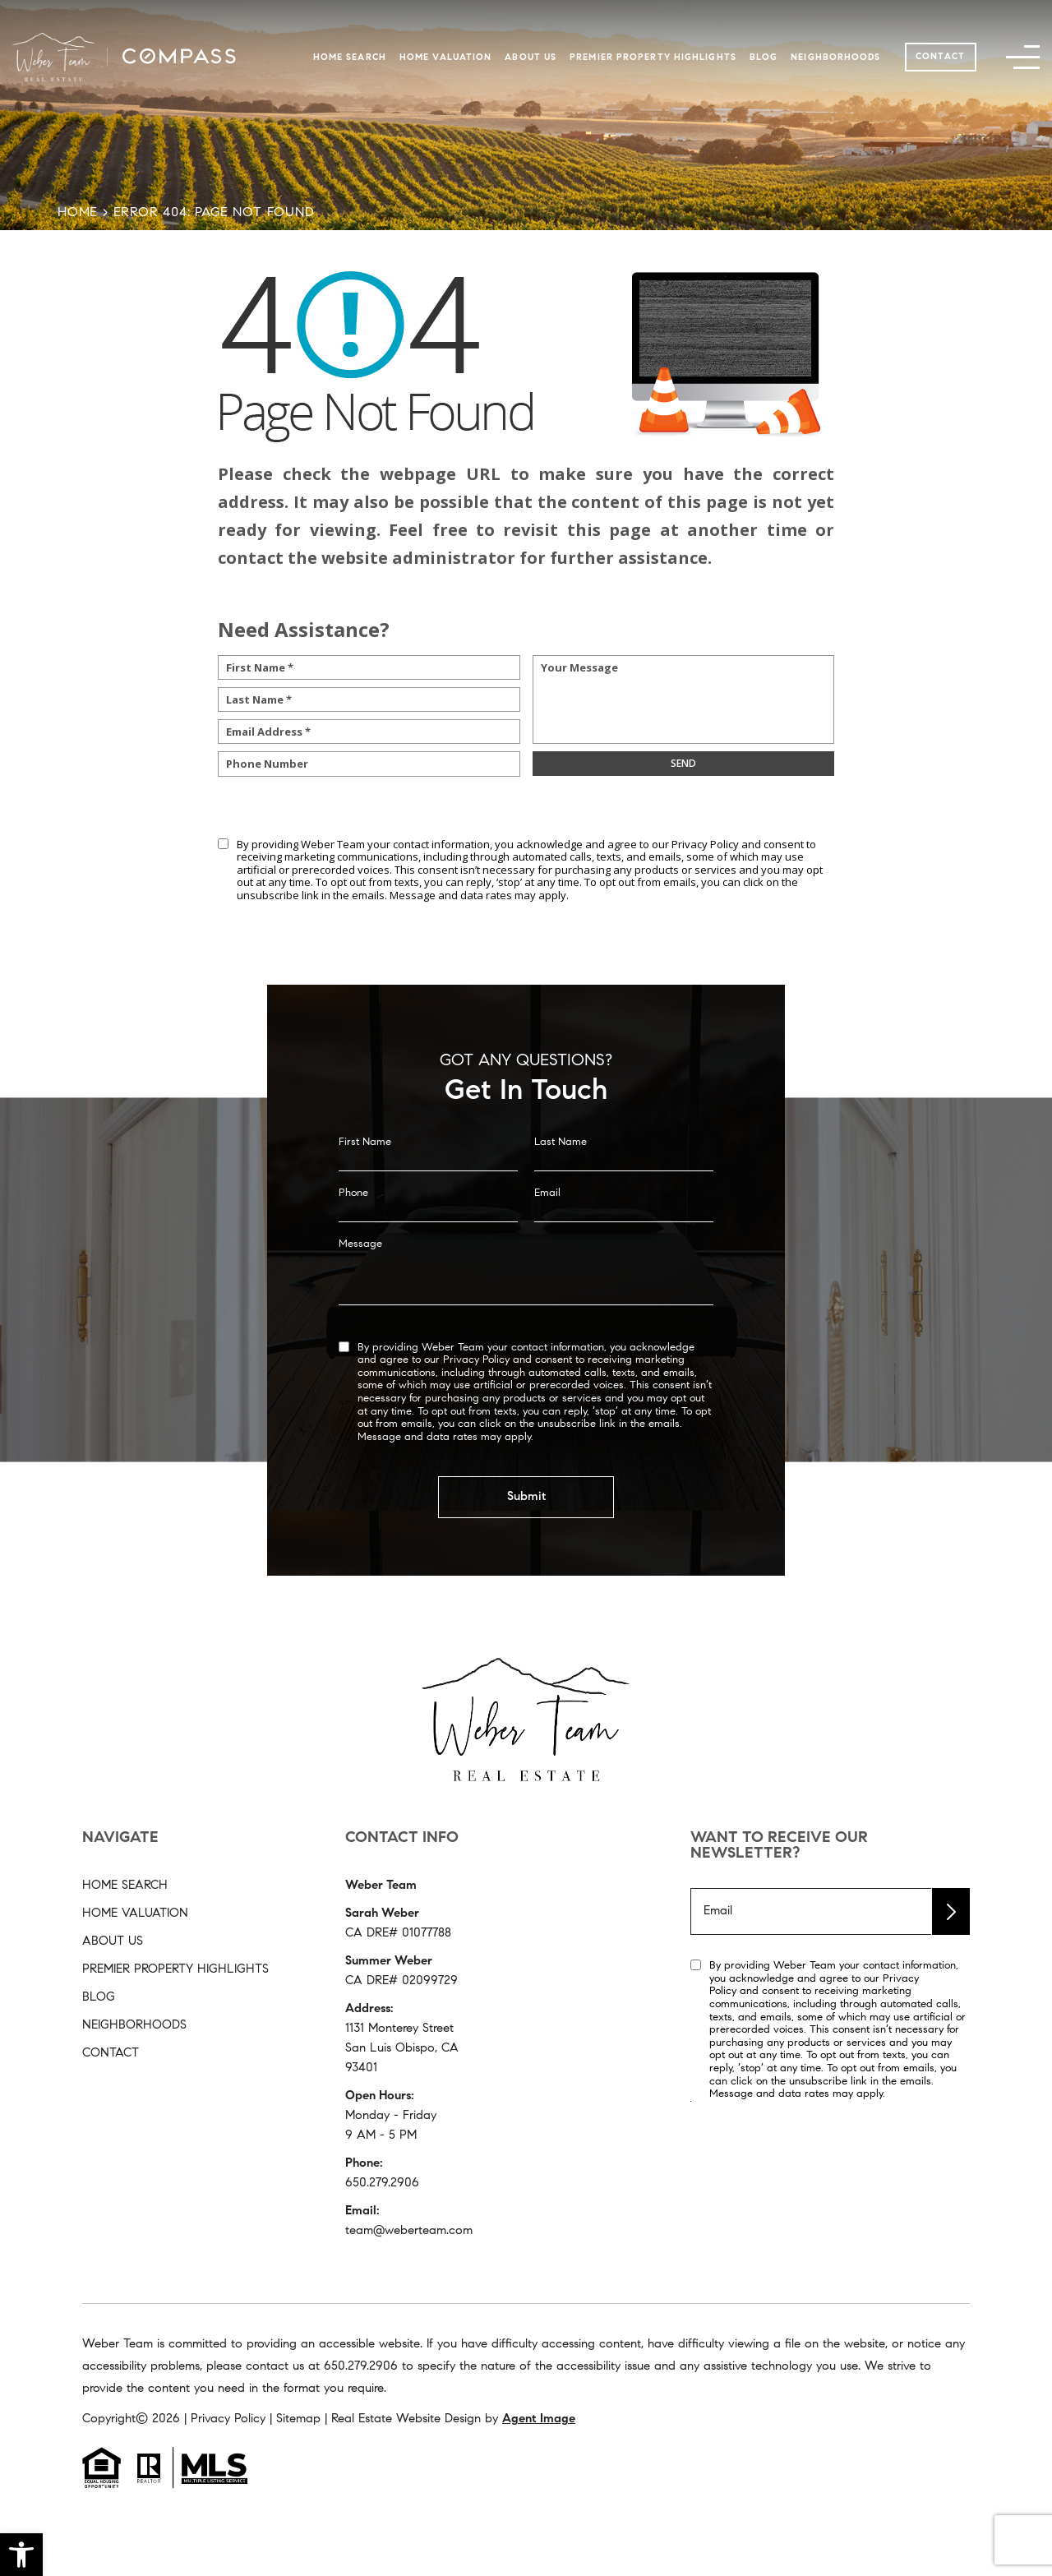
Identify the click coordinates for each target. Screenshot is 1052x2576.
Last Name (560, 1164)
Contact (940, 57)
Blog (763, 57)
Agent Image (538, 2419)
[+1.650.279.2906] (361, 2367)
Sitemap (298, 2419)
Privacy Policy (705, 844)
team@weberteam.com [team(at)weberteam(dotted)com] (409, 2231)
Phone (353, 1215)
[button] (21, 2554)
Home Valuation (445, 57)
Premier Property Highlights (653, 57)
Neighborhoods (835, 57)
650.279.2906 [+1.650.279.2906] (382, 2183)
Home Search (349, 57)
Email (547, 1215)
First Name (365, 1164)
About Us (531, 57)
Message (360, 1266)
